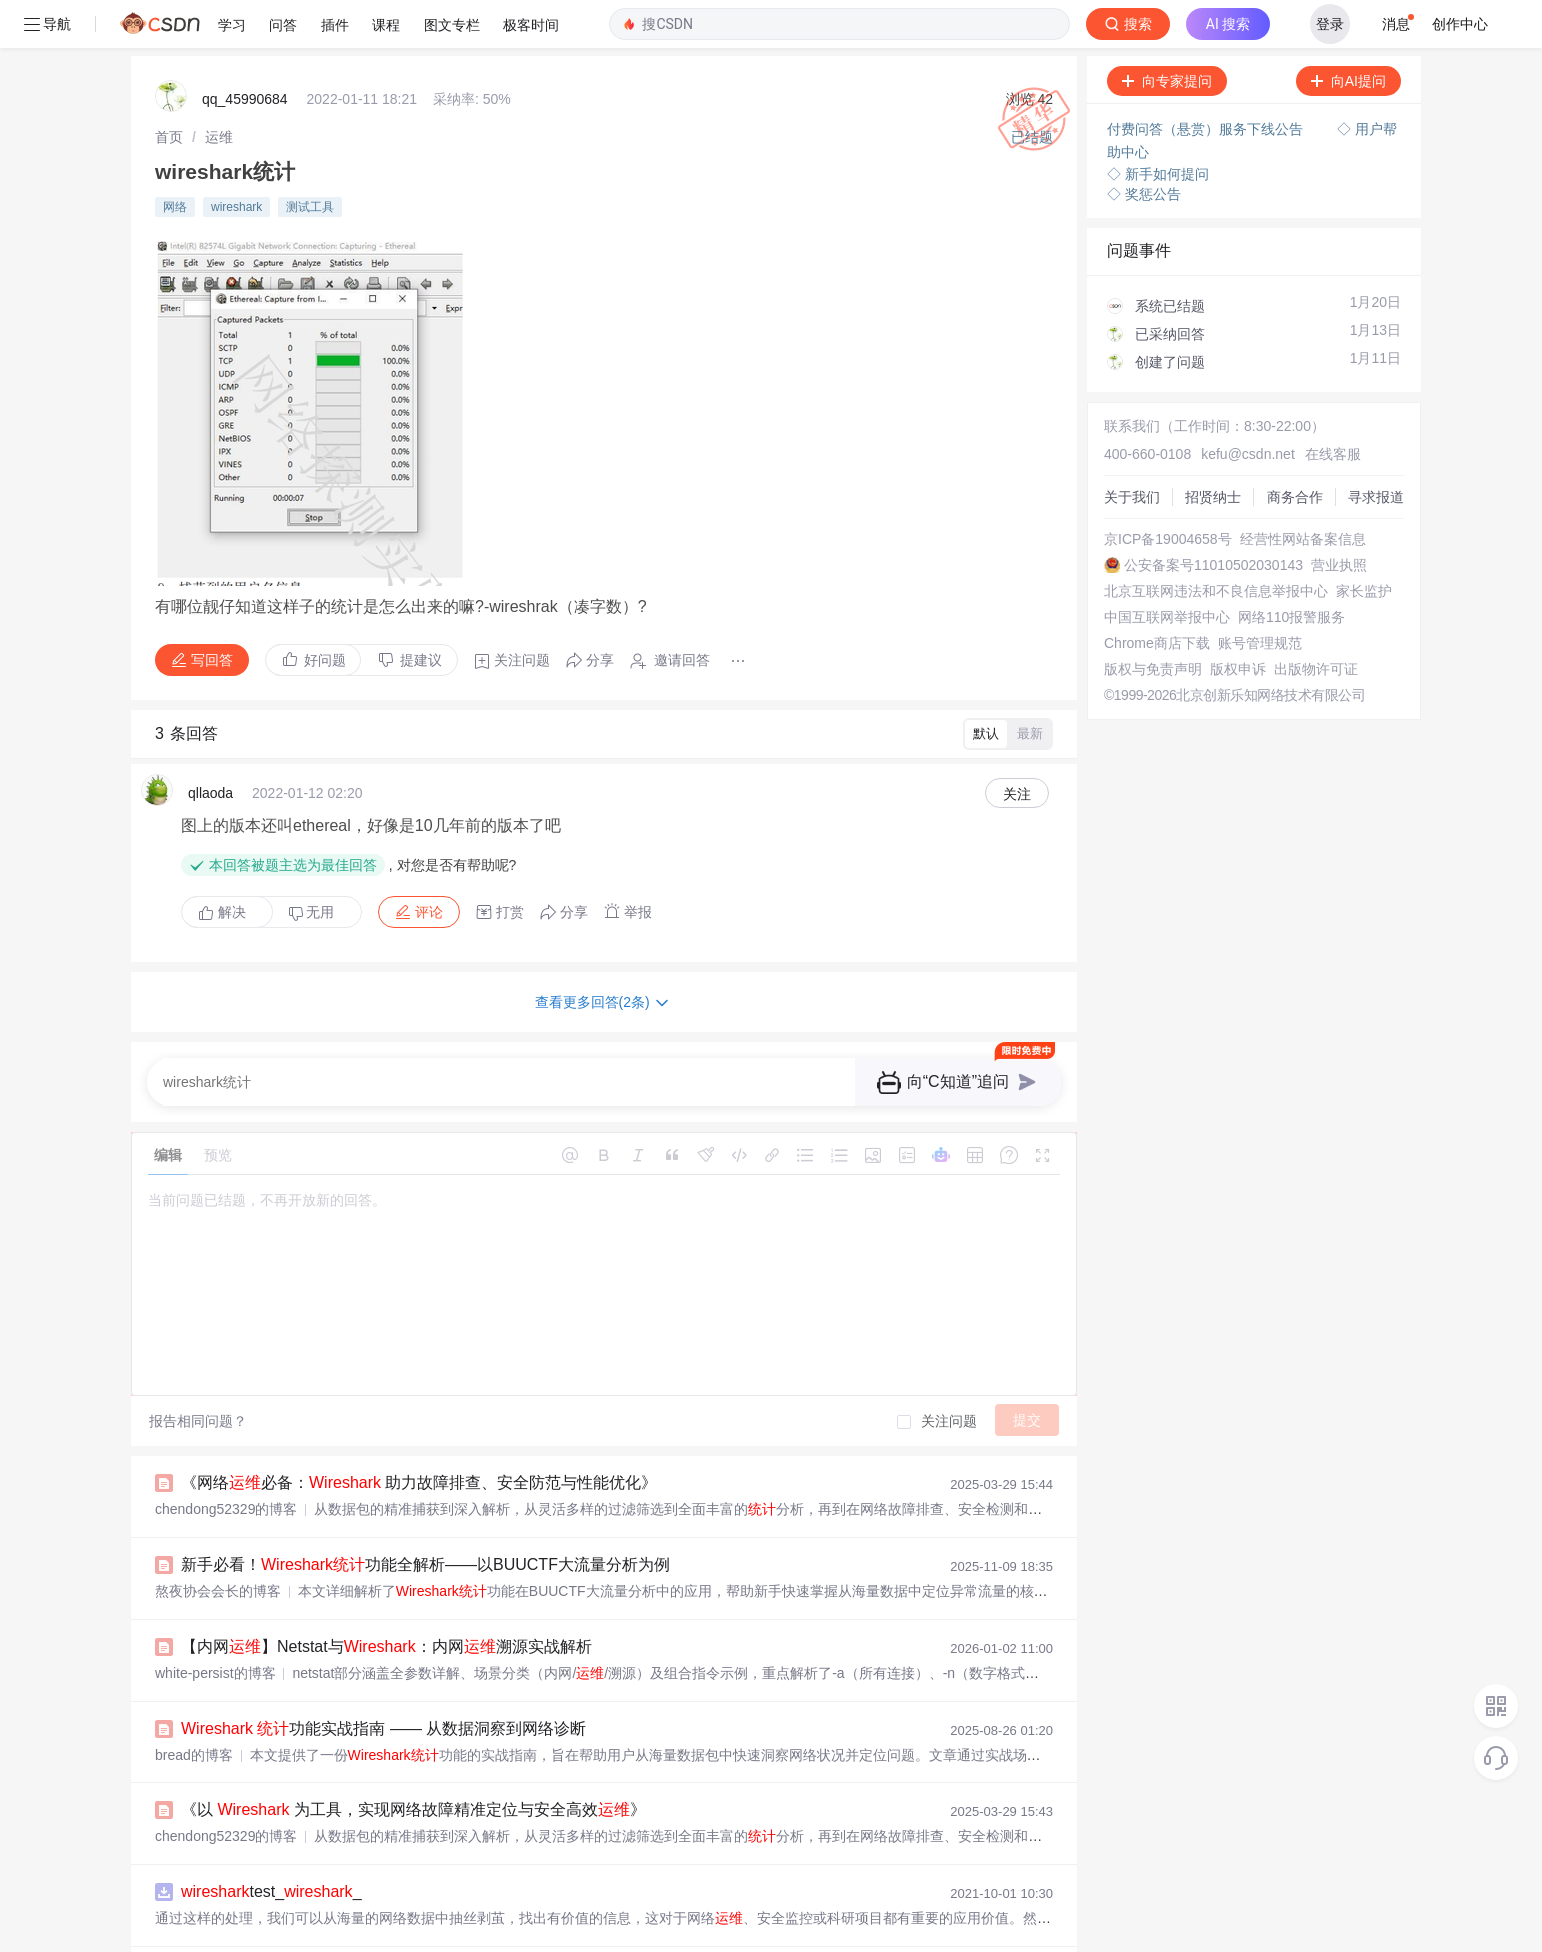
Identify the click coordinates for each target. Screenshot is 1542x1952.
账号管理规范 (1260, 595)
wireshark (236, 159)
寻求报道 (1376, 449)
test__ (271, 1843)
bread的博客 (194, 1707)
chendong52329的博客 (226, 1461)
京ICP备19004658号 (1168, 491)
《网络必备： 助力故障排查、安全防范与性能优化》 (419, 1434)
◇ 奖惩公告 (1144, 146)
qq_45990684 (245, 51)
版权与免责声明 (1153, 621)
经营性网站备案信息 (1303, 491)
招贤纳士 (1213, 449)
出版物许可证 (1316, 621)
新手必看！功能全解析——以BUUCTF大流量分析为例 (425, 1516)
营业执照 (1339, 517)
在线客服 (1333, 406)
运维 (219, 89)
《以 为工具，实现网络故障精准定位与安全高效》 (413, 1761)
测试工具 (310, 159)
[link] (169, 89)
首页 (169, 89)
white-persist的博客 (215, 1625)
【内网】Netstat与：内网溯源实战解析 (386, 1598)
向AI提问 (1348, 33)
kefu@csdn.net (1248, 406)
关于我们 (1132, 449)
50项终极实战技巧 (284, 1925)
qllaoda (210, 745)
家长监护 (1364, 543)
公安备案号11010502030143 (1213, 517)
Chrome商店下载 (1157, 595)
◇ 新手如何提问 (1158, 126)
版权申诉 (1238, 621)
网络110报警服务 (1291, 569)
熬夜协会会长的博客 (218, 1543)
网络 (175, 159)
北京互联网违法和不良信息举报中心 (1216, 543)
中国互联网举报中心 (1167, 569)
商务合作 (1295, 449)
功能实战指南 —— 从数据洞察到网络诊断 (383, 1680)
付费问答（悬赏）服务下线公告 (1207, 81)
